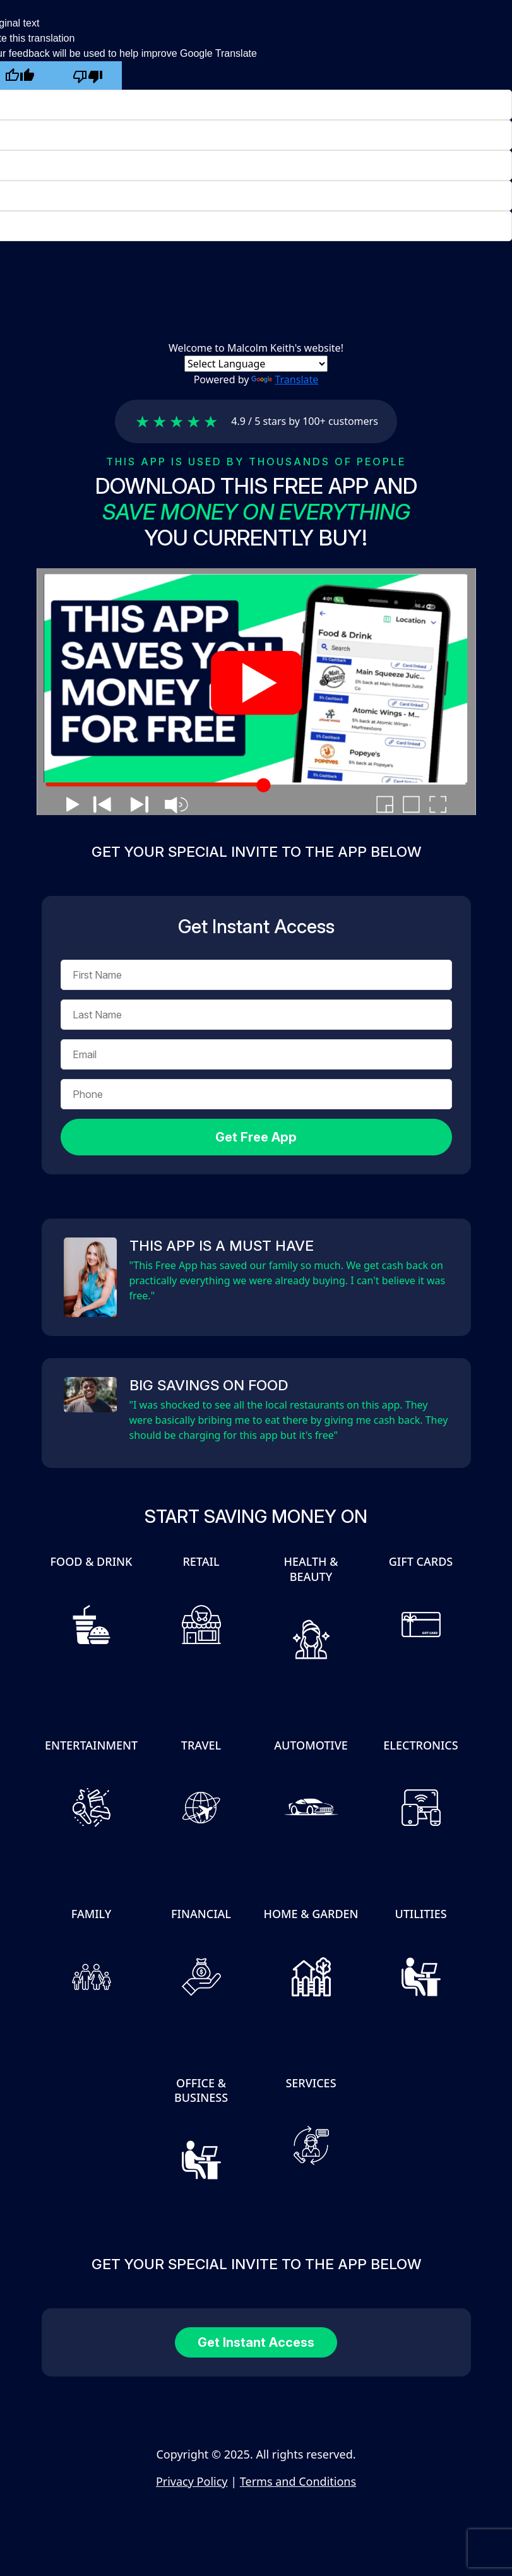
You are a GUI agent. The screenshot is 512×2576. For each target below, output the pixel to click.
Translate (284, 379)
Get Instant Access (256, 2342)
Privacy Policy (192, 2481)
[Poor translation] (88, 75)
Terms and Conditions (298, 2481)
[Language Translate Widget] (256, 363)
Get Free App (256, 1137)
